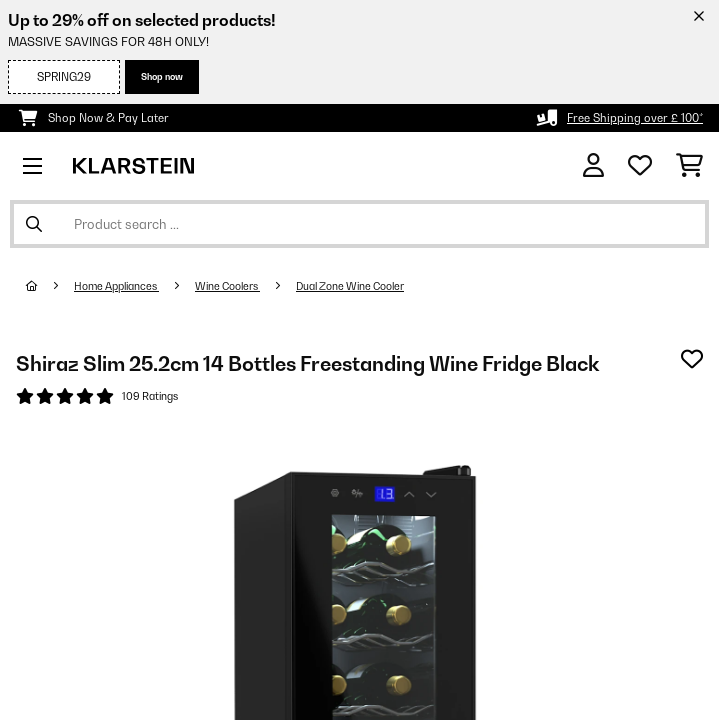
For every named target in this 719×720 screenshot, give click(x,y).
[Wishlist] (640, 166)
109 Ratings (150, 396)
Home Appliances (116, 286)
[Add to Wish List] (692, 359)
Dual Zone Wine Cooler (350, 286)
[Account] (593, 165)
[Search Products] (359, 224)
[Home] (50, 286)
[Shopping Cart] (689, 166)
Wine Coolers (227, 286)
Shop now (162, 76)
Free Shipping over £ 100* (635, 118)
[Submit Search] (34, 224)
